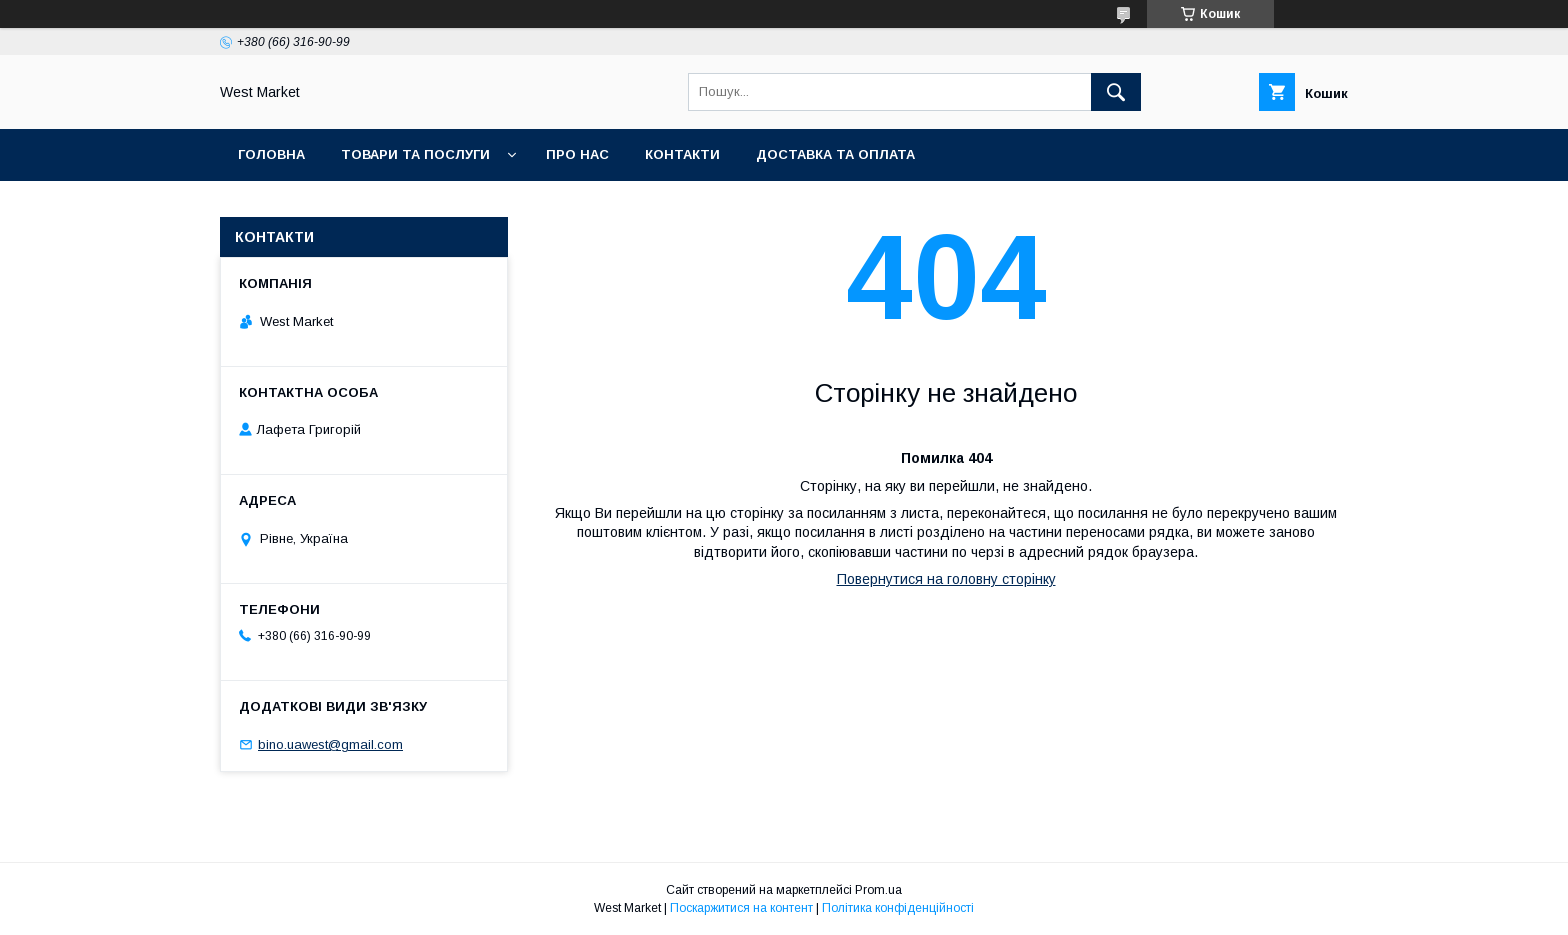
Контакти (682, 154)
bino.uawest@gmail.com (330, 744)
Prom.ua (878, 890)
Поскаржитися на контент (741, 908)
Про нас (577, 154)
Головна (271, 154)
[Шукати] (1116, 92)
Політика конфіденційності (898, 908)
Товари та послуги (415, 154)
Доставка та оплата (835, 154)
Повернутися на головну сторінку (946, 579)
